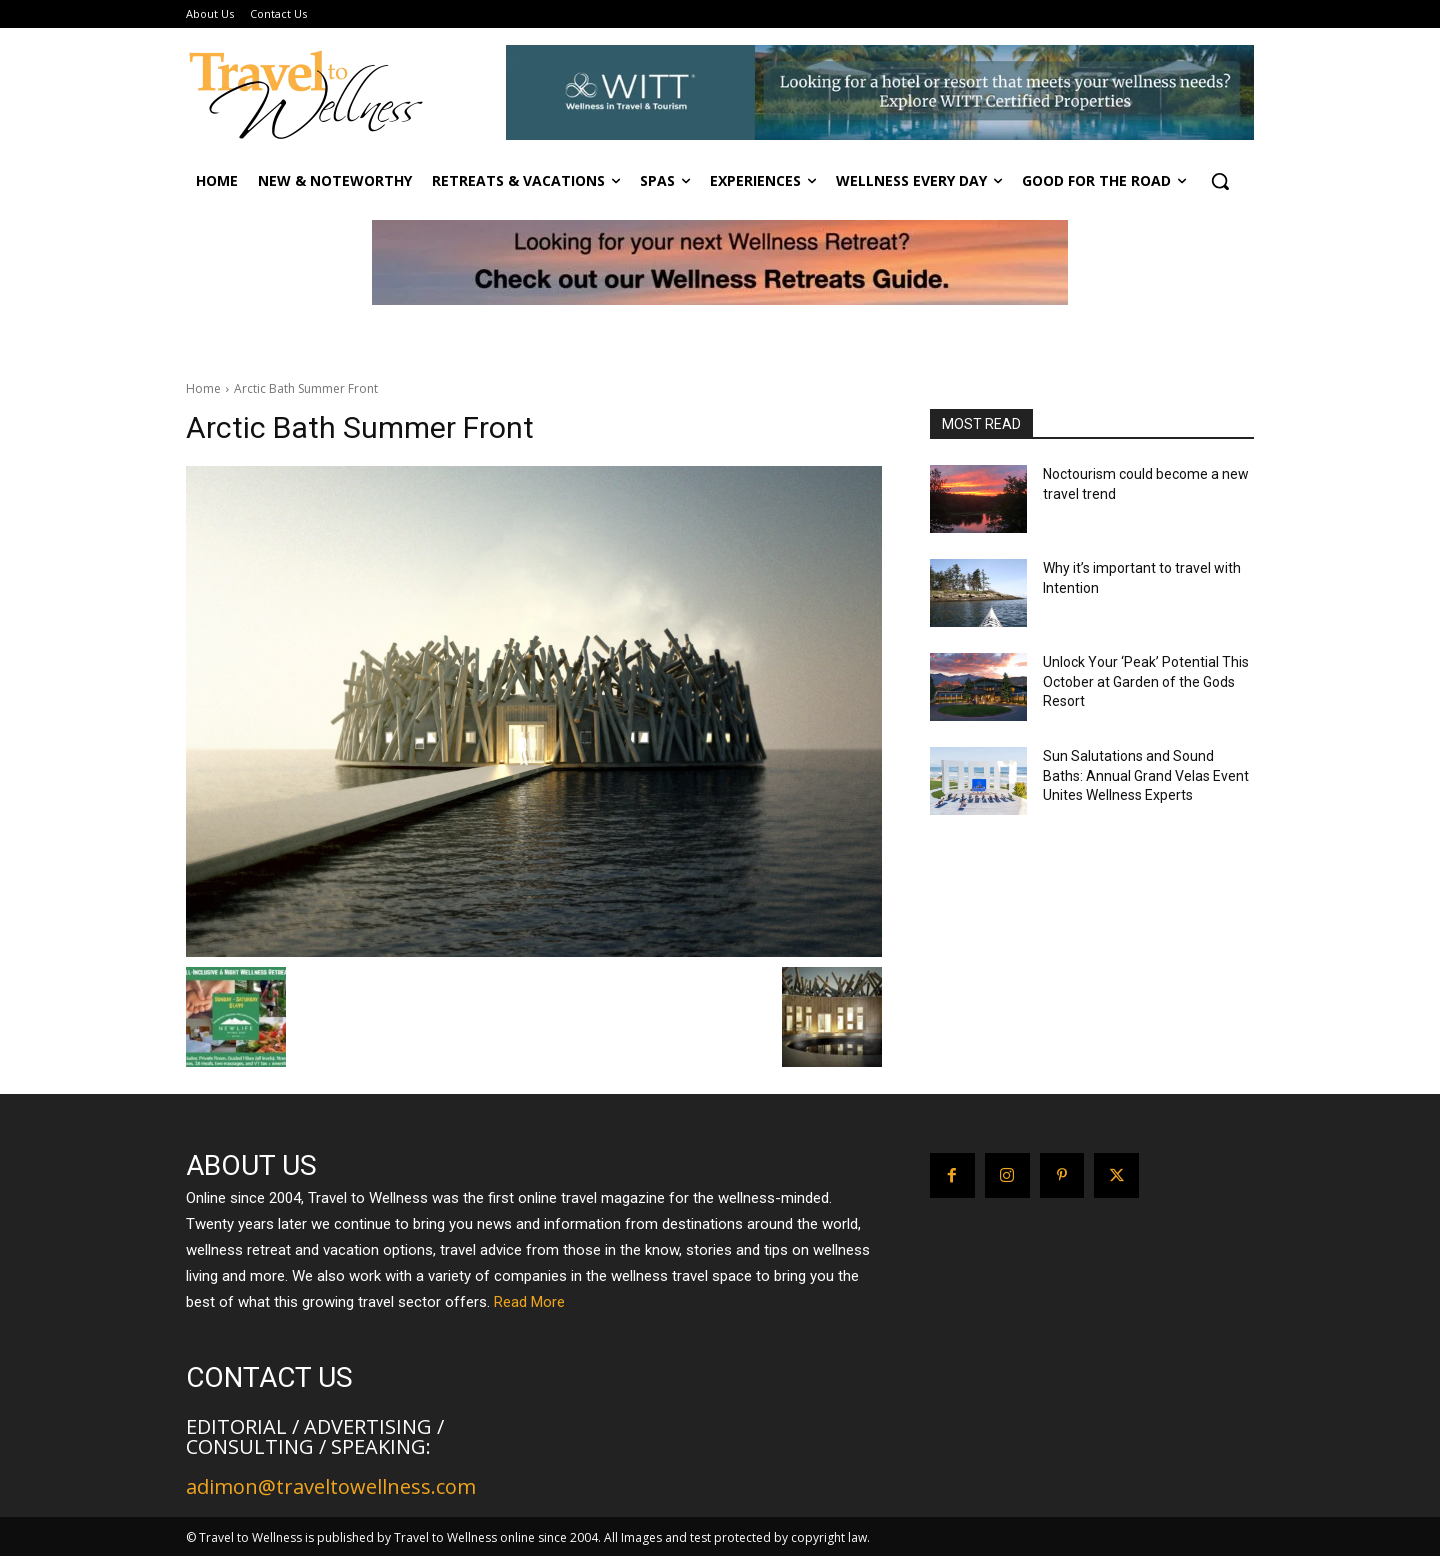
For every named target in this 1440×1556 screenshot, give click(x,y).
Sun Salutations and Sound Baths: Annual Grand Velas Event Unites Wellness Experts (1146, 775)
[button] (1220, 181)
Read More (529, 1302)
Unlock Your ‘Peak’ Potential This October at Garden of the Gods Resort (1146, 681)
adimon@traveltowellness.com (331, 1486)
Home (203, 388)
